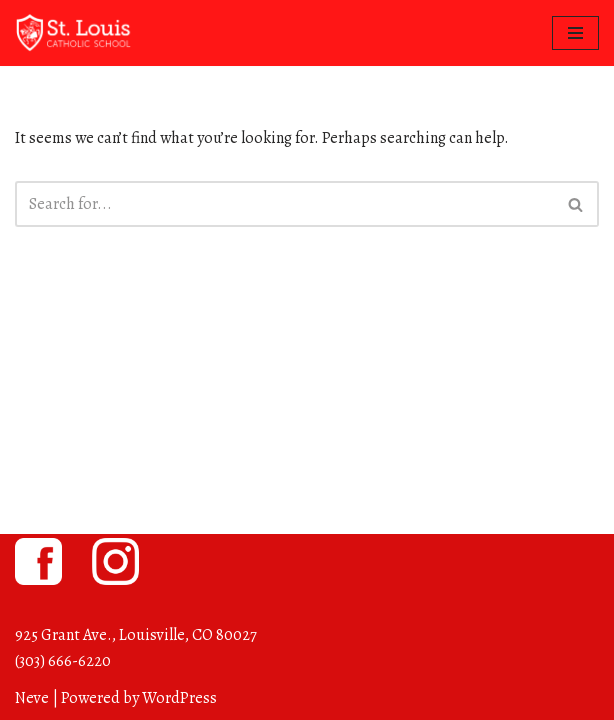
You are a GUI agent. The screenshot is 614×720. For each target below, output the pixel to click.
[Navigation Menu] (575, 33)
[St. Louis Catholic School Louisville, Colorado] (75, 33)
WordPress (179, 698)
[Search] (284, 204)
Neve (32, 698)
